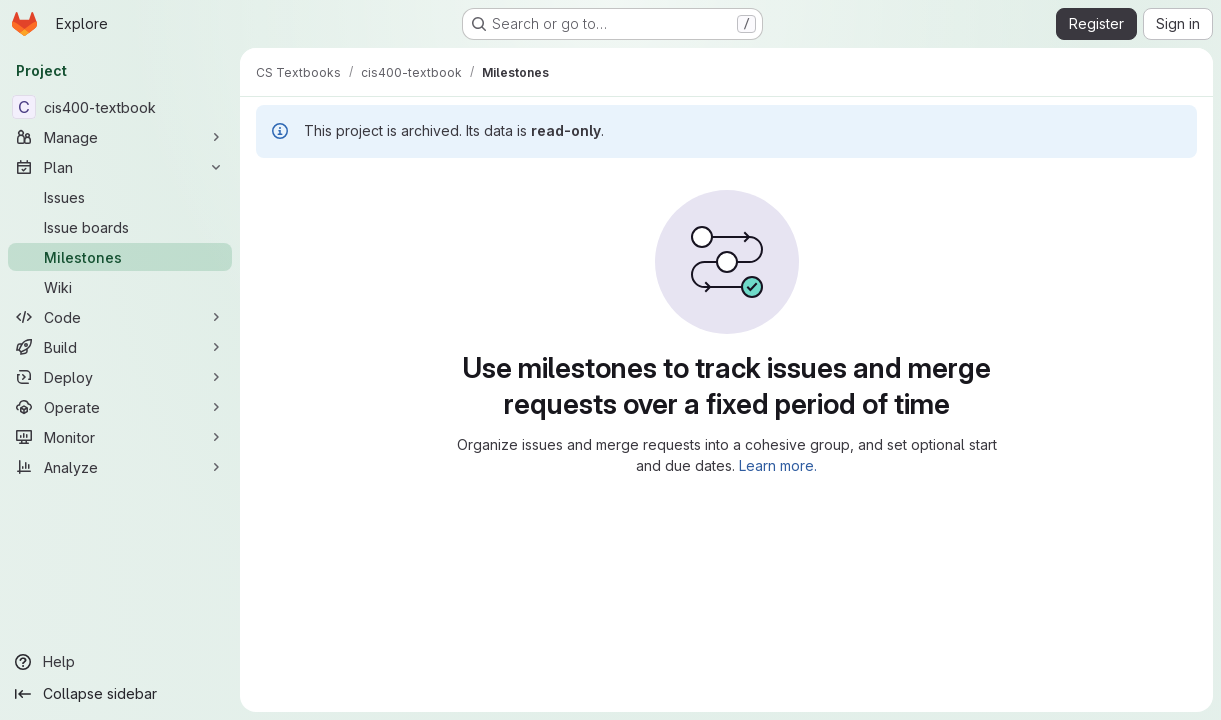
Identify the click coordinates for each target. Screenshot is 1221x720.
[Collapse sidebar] (120, 694)
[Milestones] (120, 257)
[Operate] (120, 407)
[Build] (120, 347)
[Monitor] (120, 437)
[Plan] (120, 167)
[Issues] (120, 197)
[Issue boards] (120, 227)
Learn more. (778, 465)
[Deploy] (120, 377)
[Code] (120, 317)
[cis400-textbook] (120, 107)
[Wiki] (120, 287)
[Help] (120, 662)
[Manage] (120, 137)
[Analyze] (120, 467)
